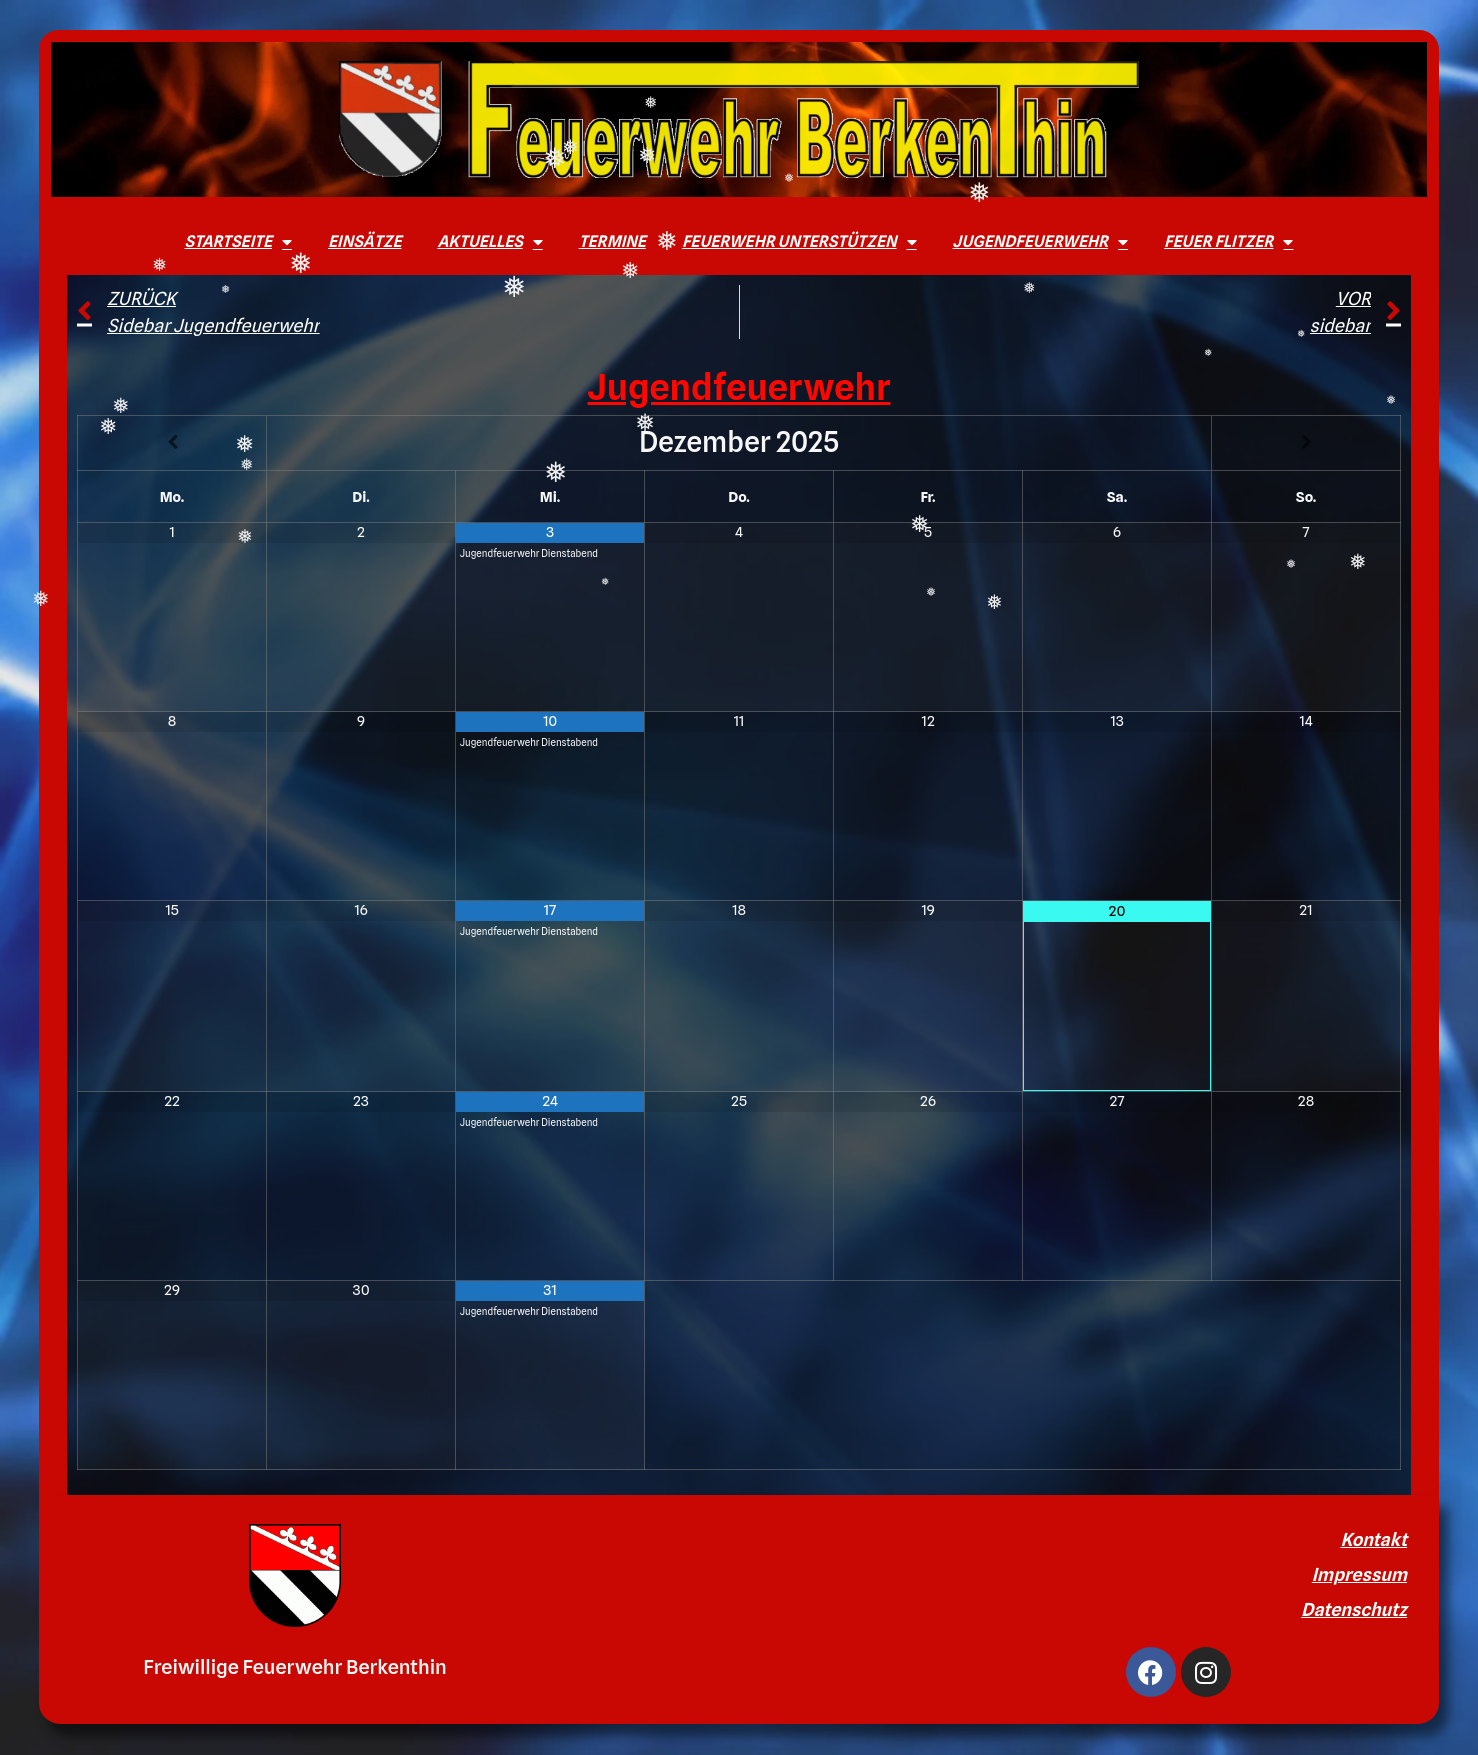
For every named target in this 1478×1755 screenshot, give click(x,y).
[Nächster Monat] (1306, 442)
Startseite (238, 242)
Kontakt (1373, 1539)
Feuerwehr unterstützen (799, 242)
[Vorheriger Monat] (172, 442)
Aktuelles (489, 242)
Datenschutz (1354, 1609)
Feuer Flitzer (1228, 242)
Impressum (1359, 1574)
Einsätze (364, 241)
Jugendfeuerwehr (1041, 242)
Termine (612, 241)
